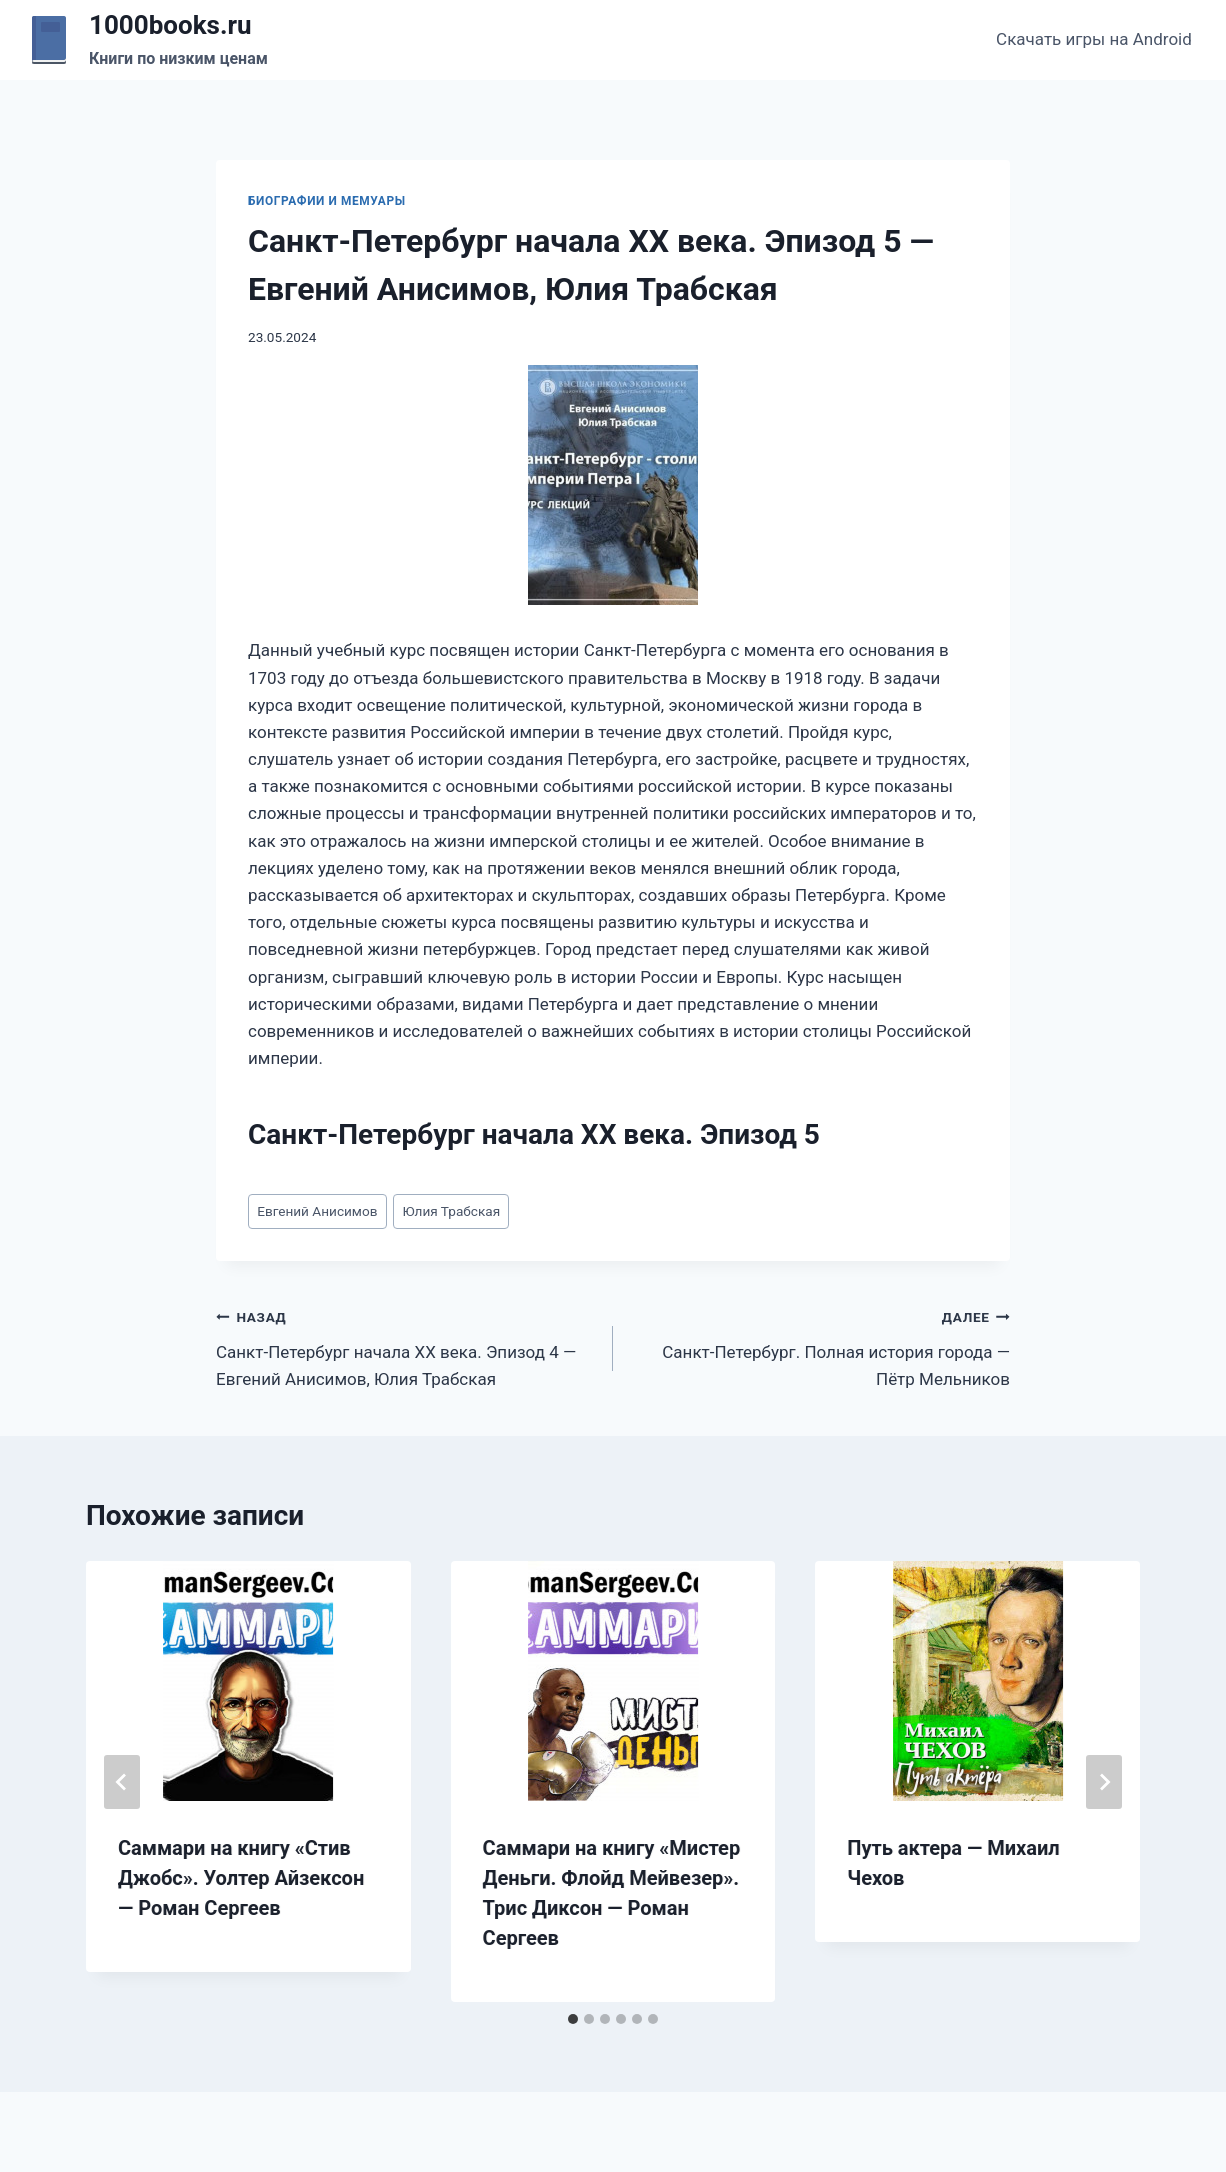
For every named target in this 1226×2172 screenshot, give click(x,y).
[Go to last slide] (122, 1782)
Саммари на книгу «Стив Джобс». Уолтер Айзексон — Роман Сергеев (241, 1878)
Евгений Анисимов (317, 1211)
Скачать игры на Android (1094, 39)
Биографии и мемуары (327, 201)
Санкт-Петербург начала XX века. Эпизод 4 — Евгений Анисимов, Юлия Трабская (406, 1346)
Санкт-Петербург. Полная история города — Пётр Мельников (820, 1346)
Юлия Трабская (452, 1211)
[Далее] (1104, 1782)
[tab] (573, 2019)
